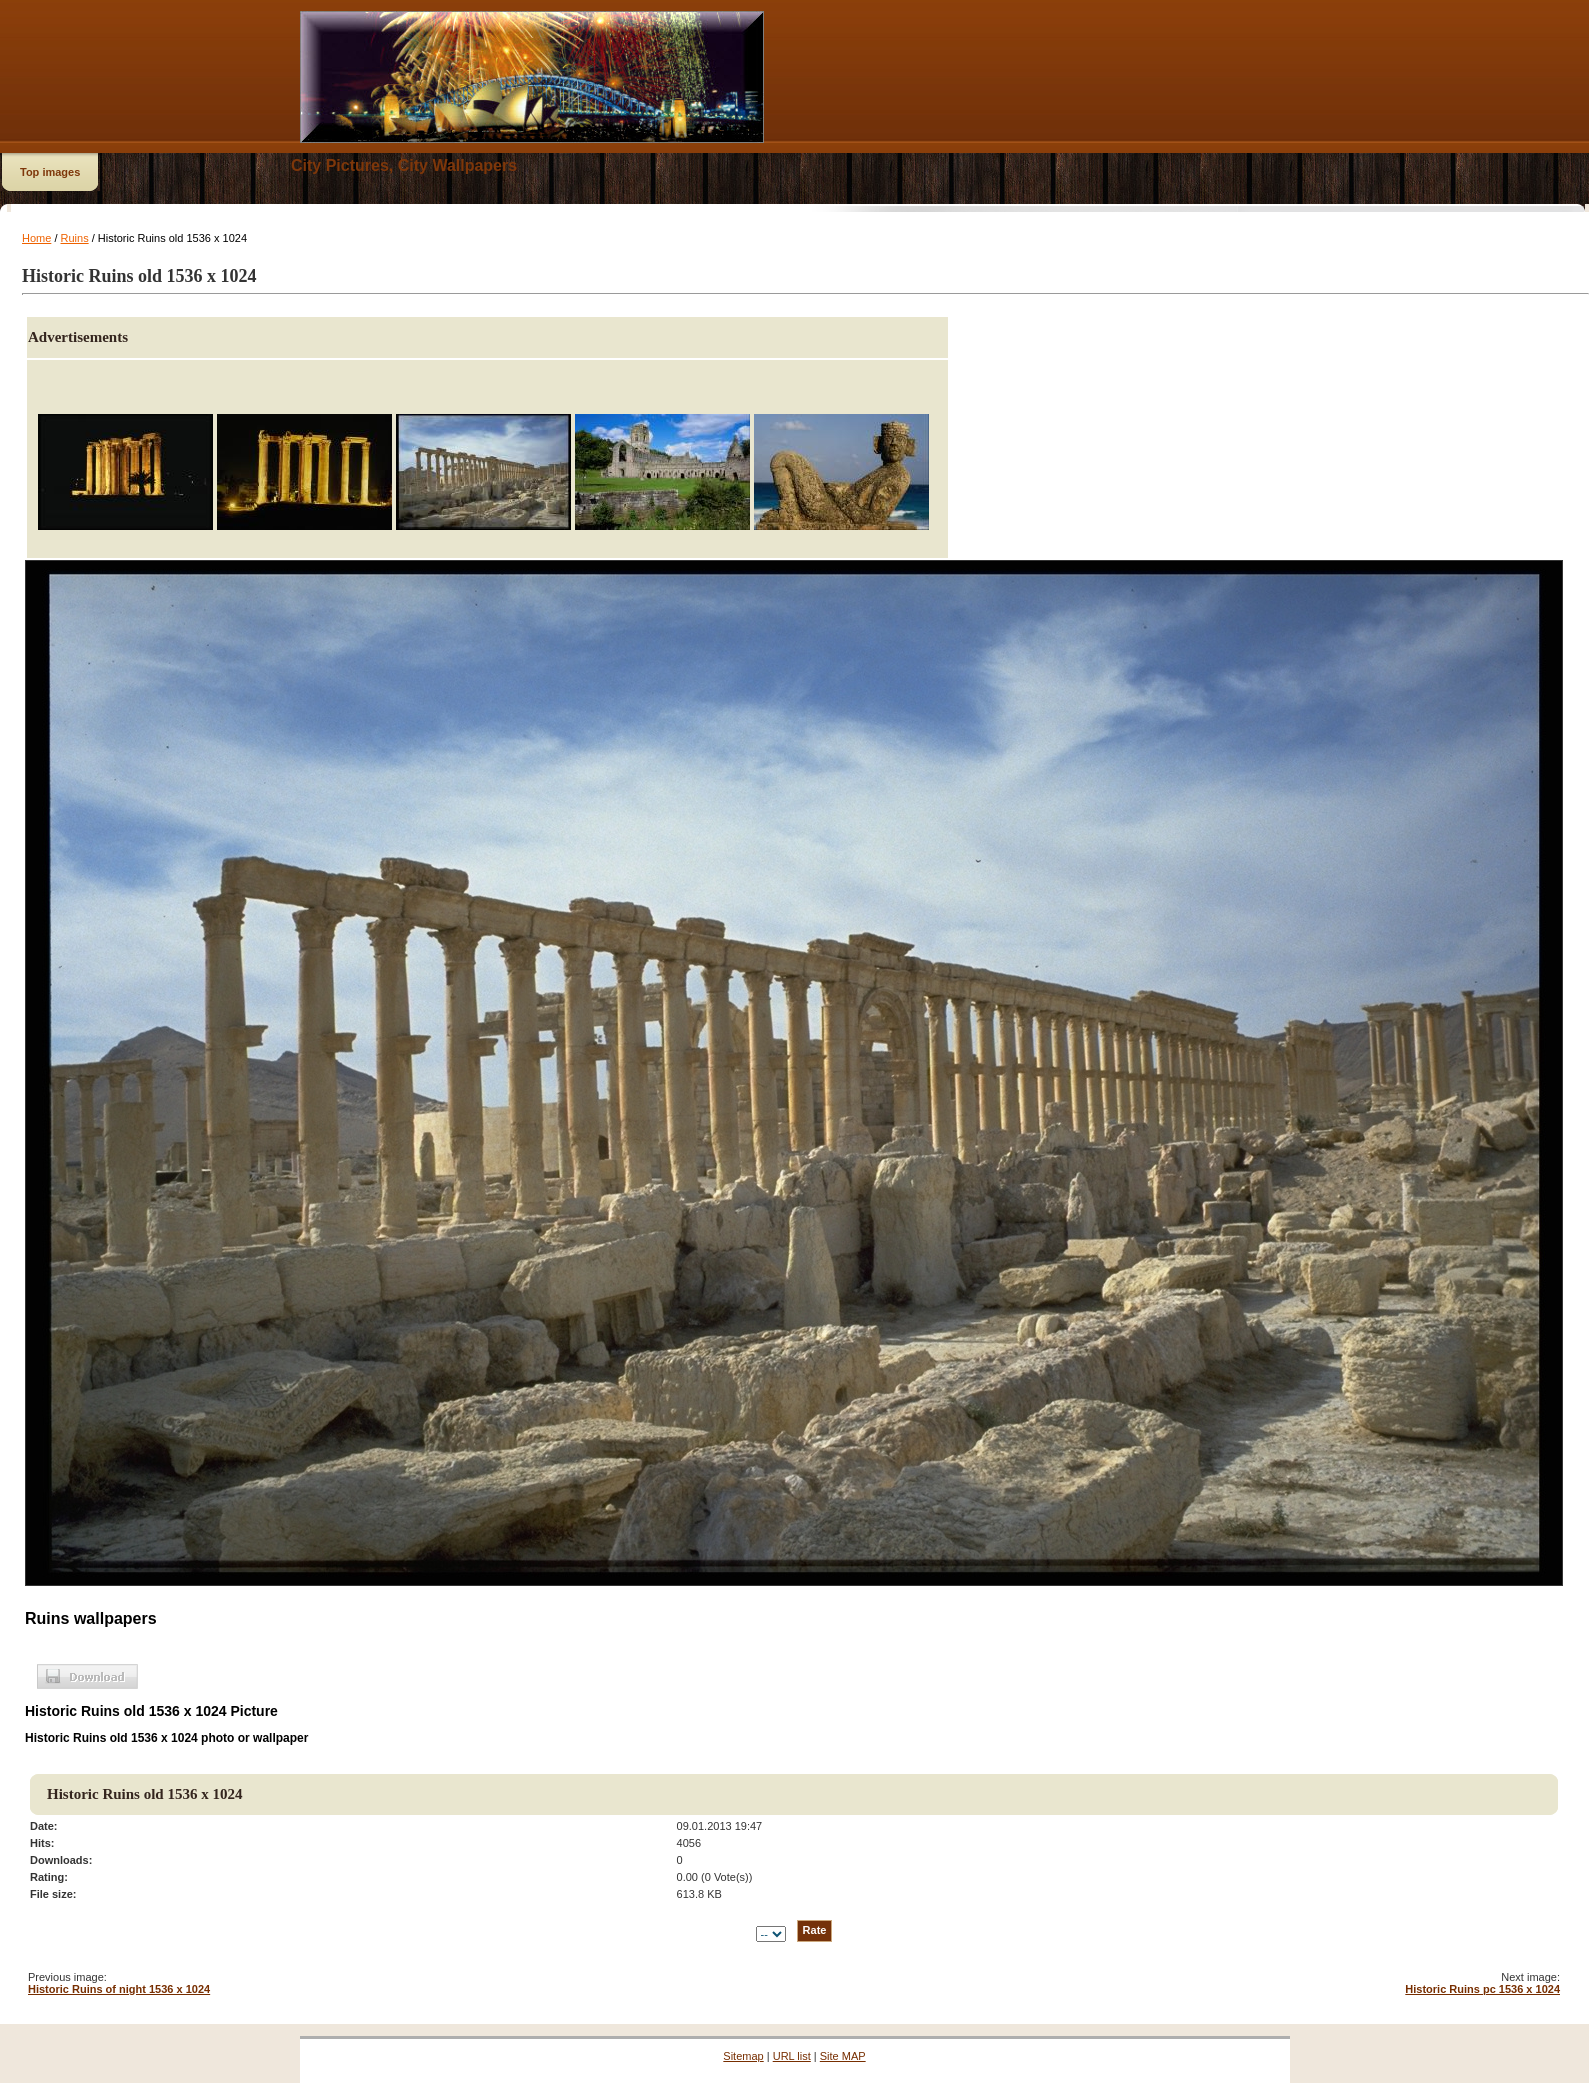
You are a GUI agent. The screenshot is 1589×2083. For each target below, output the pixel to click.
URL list (792, 2056)
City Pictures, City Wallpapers (404, 165)
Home (36, 238)
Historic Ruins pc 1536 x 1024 (1482, 1989)
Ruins (75, 238)
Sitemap (743, 2056)
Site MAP (843, 2056)
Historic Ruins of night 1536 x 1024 (119, 1989)
